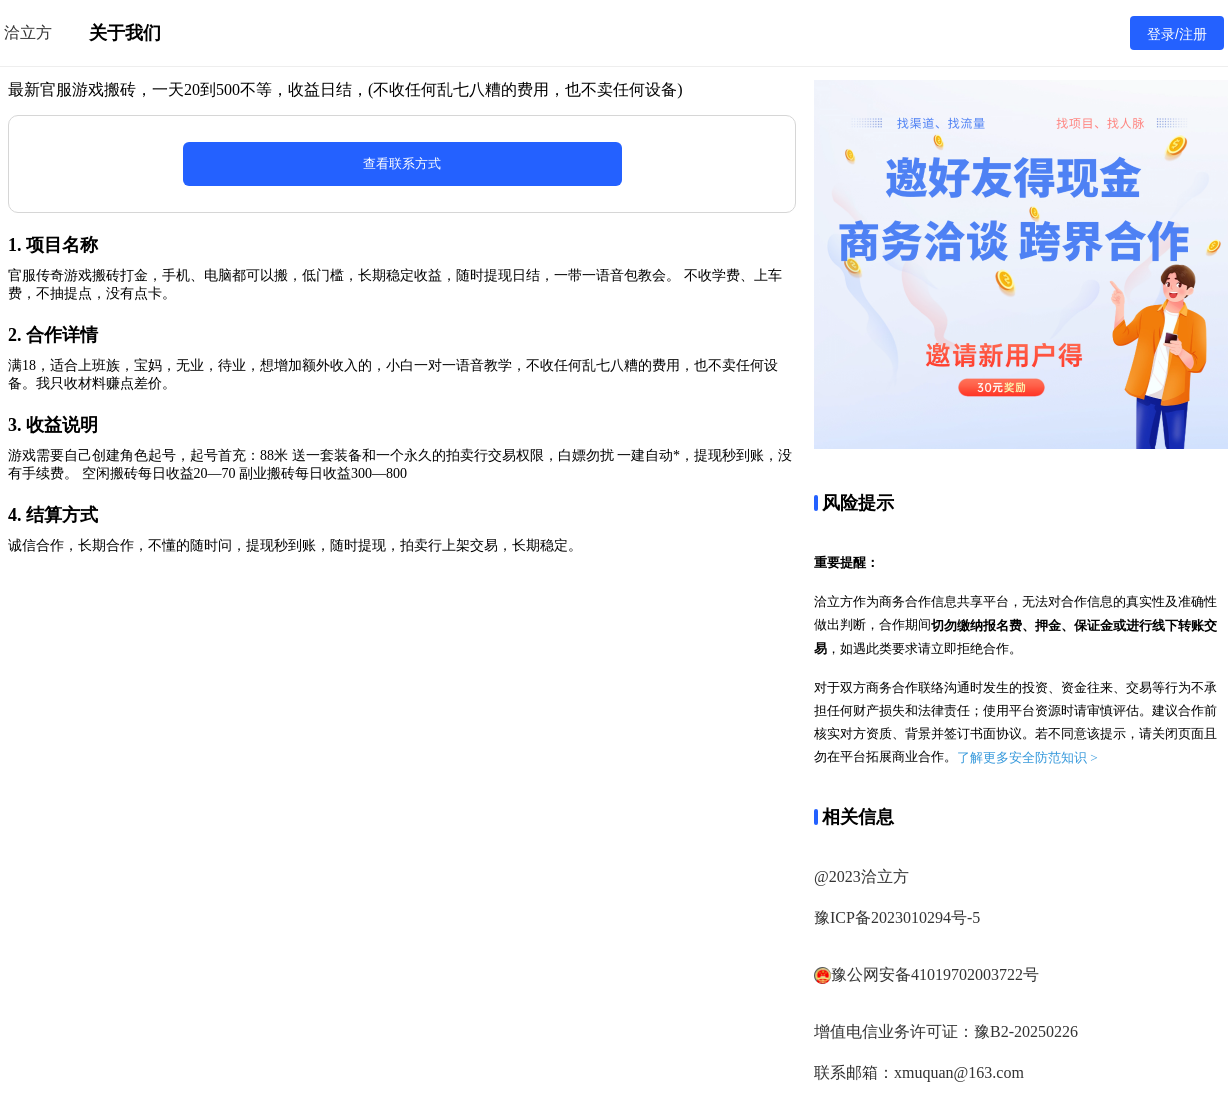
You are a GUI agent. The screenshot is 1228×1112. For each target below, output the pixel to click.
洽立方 (28, 32)
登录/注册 (1177, 34)
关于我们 (125, 33)
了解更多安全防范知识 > (1027, 757)
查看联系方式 (402, 163)
